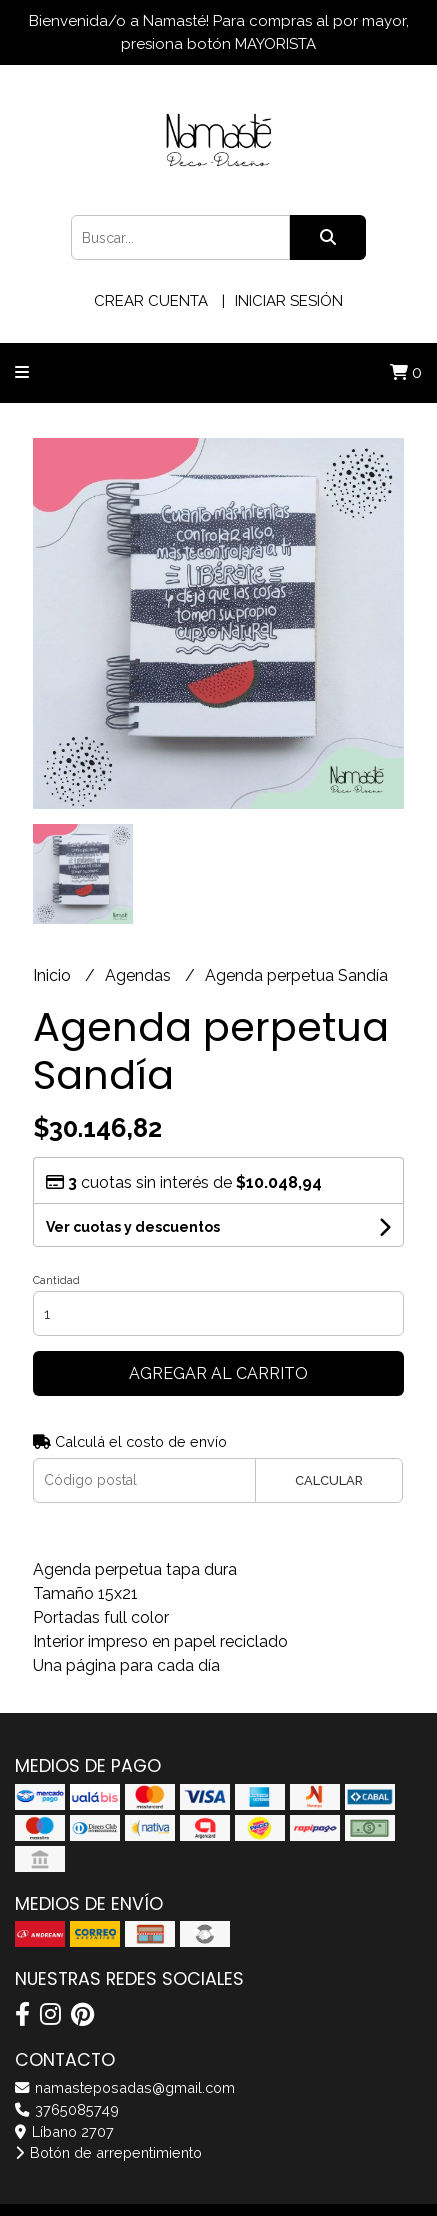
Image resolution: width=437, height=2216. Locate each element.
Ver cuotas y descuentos (133, 1227)
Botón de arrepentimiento (108, 2152)
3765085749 (67, 2109)
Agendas (140, 975)
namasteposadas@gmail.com (125, 2087)
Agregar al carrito (218, 1373)
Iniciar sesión (289, 301)
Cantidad (56, 1280)
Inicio (54, 975)
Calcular (329, 1480)
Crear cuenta (151, 301)
